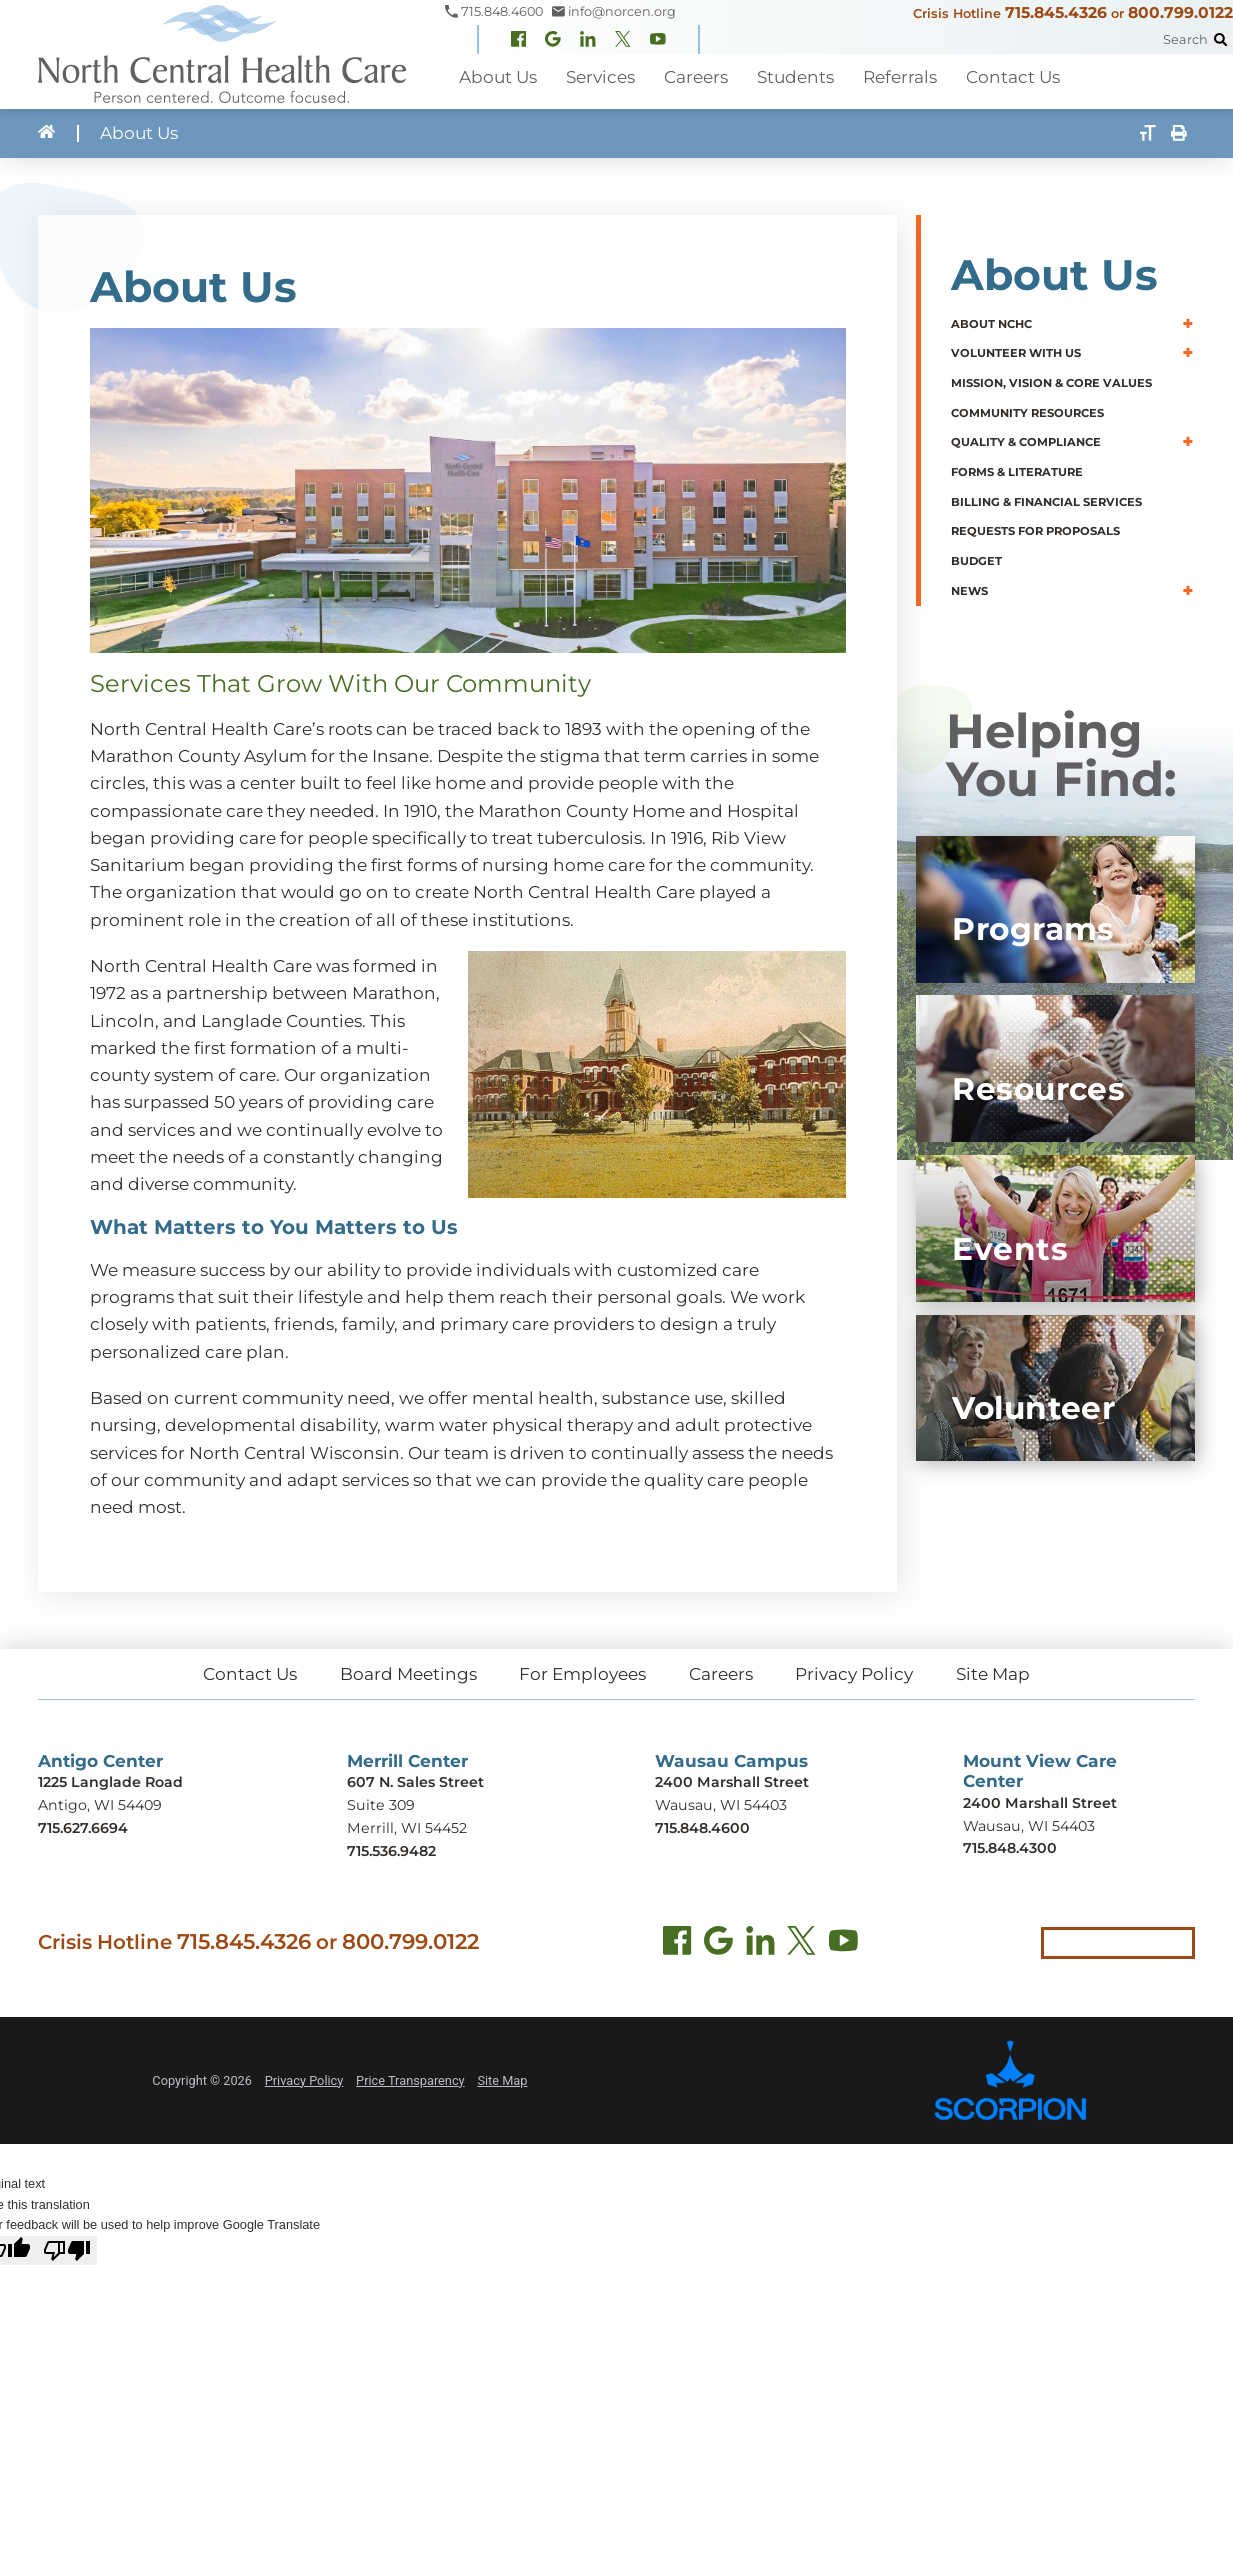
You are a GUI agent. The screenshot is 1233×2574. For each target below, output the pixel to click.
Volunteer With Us (1016, 353)
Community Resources (1027, 413)
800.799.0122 (1180, 12)
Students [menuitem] (791, 77)
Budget (976, 561)
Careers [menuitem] (693, 77)
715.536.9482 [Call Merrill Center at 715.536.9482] (391, 1851)
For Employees (582, 1674)
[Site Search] (1220, 39)
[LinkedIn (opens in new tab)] (760, 1944)
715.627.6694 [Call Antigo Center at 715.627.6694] (83, 1828)
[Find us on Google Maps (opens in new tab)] (718, 1944)
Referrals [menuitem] (895, 77)
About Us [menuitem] (498, 77)
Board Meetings (408, 1674)
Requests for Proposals (1035, 531)
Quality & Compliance (1026, 442)
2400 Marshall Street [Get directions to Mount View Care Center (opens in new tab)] (1040, 1803)
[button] (1188, 324)
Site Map (993, 1674)
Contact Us (250, 1674)
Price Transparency (410, 2080)
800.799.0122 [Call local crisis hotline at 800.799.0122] (410, 1941)
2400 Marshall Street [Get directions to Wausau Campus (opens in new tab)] (732, 1782)
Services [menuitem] (598, 77)
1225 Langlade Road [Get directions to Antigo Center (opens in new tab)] (110, 1782)
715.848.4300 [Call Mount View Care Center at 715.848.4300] (1010, 1848)
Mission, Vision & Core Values (1051, 383)
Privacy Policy (854, 1674)
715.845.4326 (1056, 12)
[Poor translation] (67, 2250)
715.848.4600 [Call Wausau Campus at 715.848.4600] (702, 1828)
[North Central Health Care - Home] (222, 54)
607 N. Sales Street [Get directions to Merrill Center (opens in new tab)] (415, 1782)
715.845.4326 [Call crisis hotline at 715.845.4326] (244, 1941)
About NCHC (991, 324)
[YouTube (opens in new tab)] (843, 1944)
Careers (721, 1674)
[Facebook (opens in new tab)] (677, 1944)
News (969, 590)
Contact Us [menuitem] (1007, 77)
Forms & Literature (1017, 472)
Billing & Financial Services (1046, 501)
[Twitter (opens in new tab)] (801, 1944)
